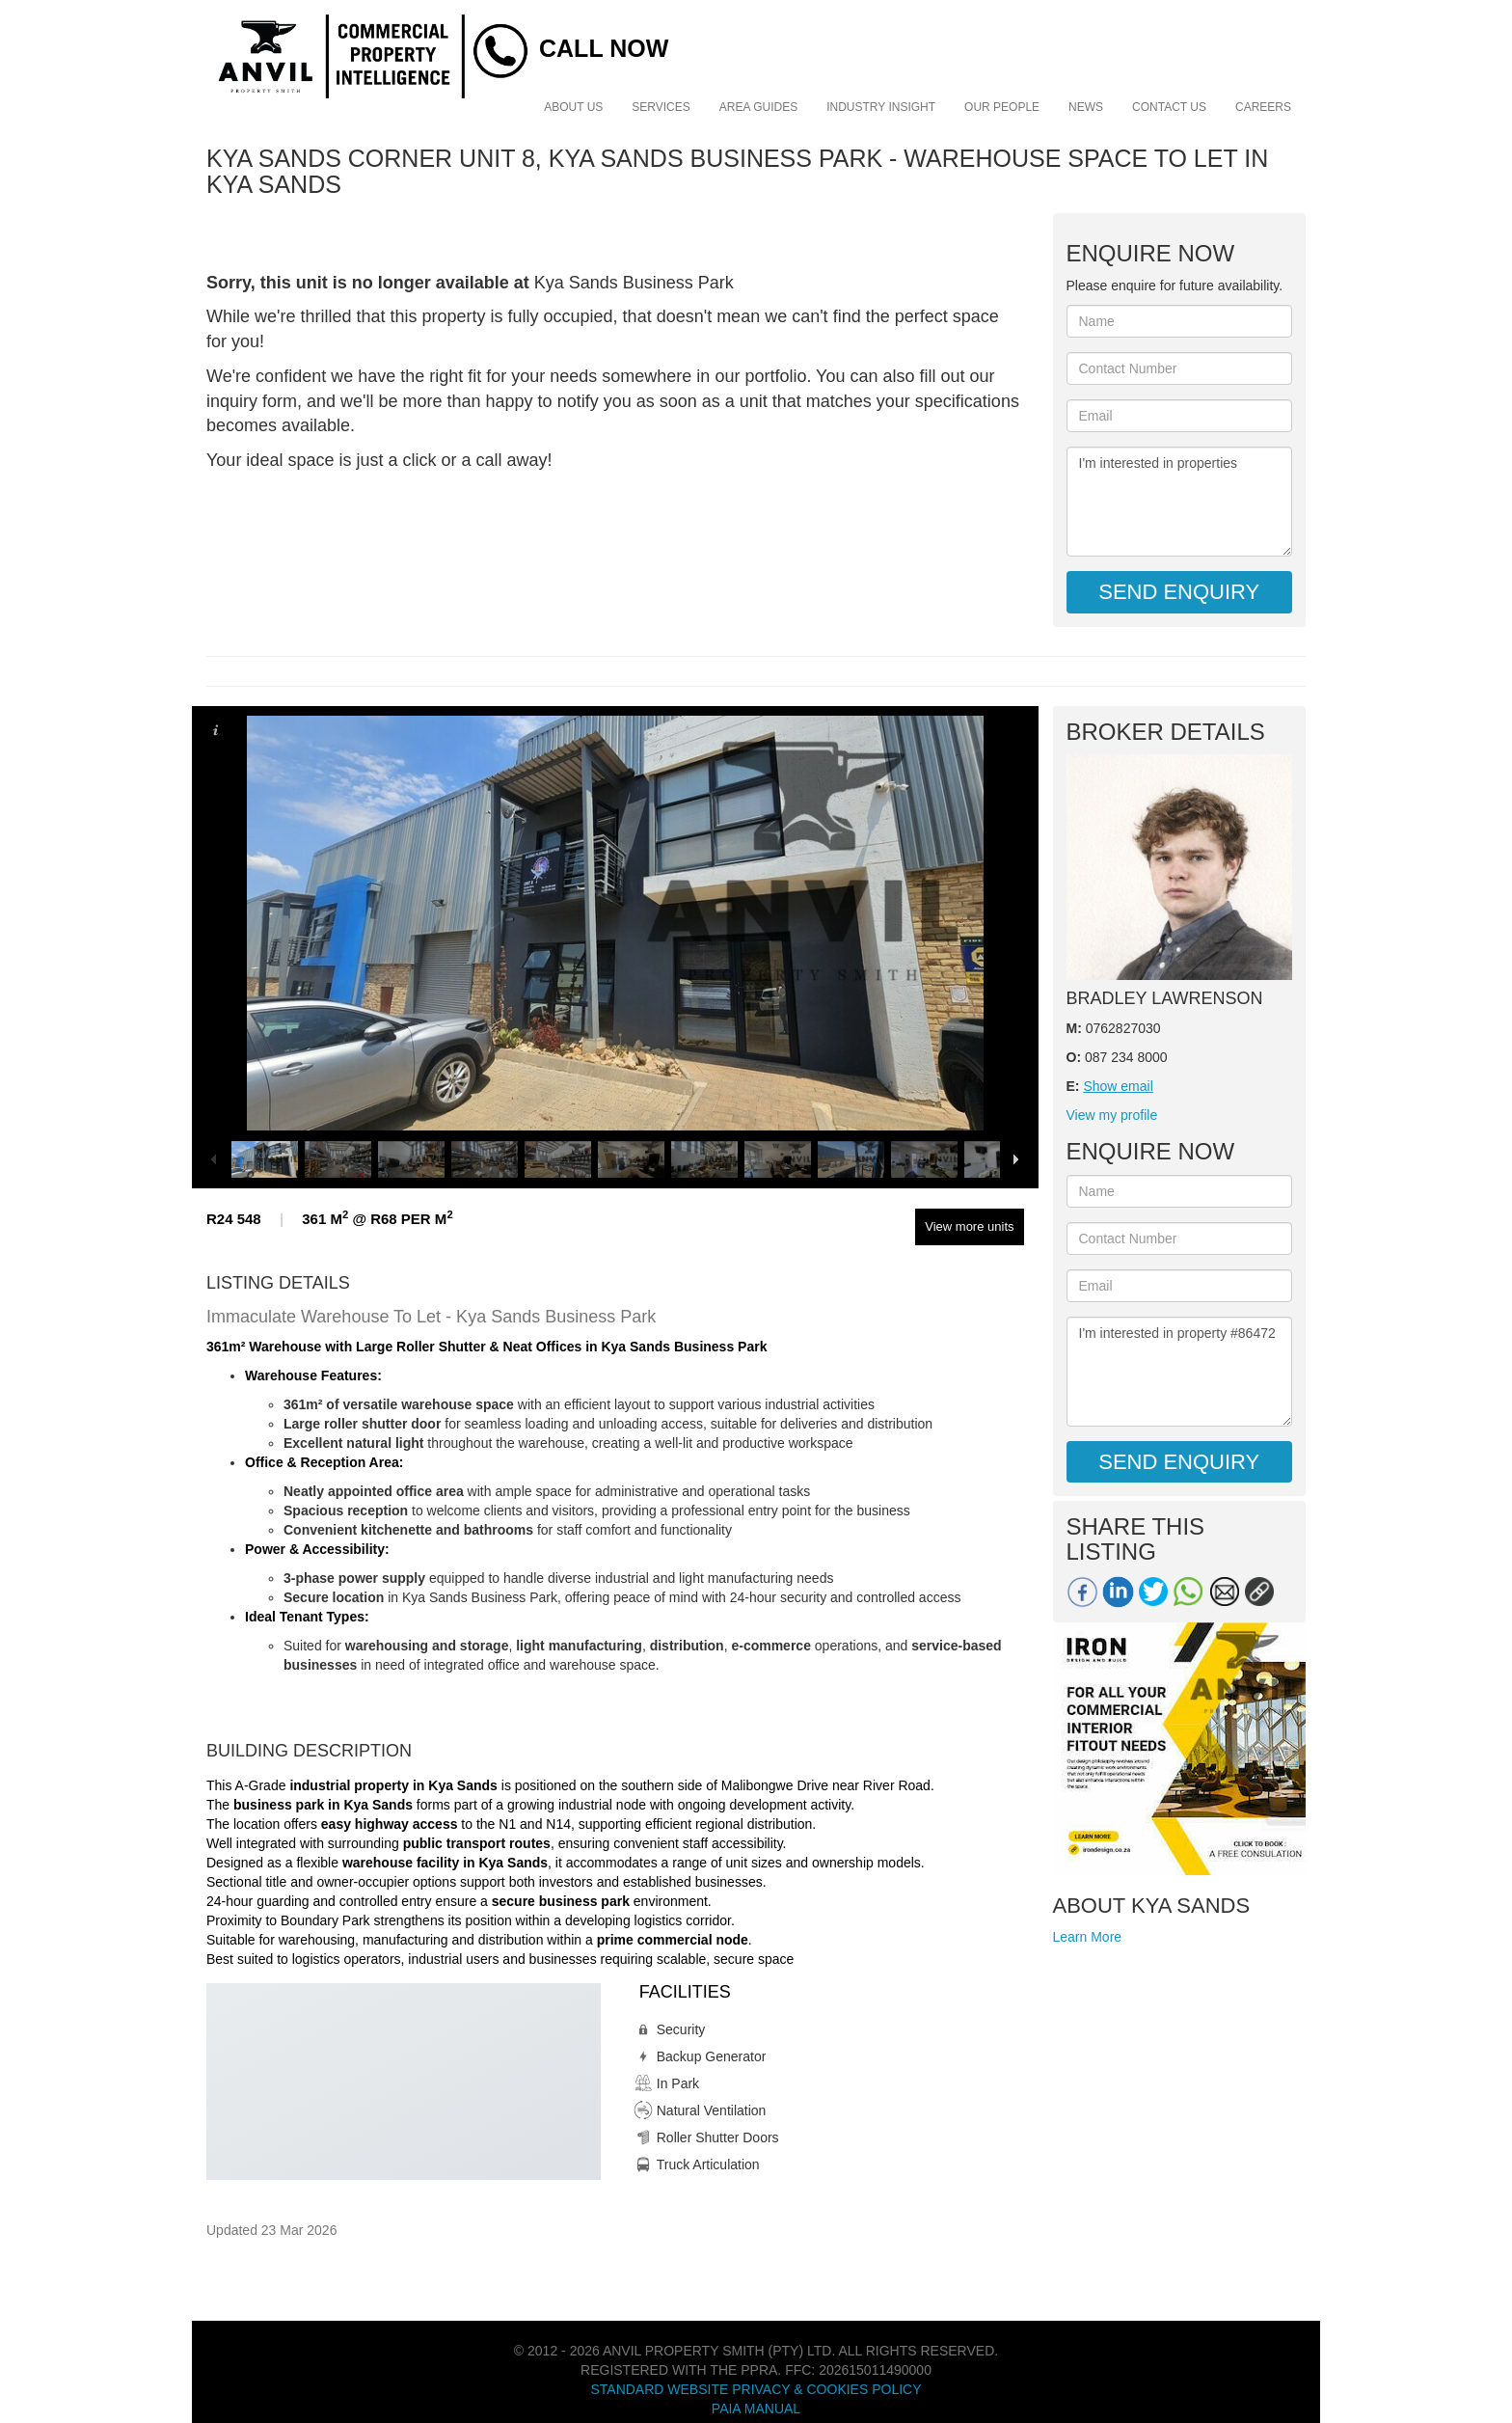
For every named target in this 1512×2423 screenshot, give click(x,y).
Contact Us (1169, 107)
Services (660, 107)
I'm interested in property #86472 (1179, 1372)
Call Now (603, 48)
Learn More (1087, 1937)
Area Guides (758, 107)
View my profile (1112, 1115)
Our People (1002, 107)
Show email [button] (1117, 1086)
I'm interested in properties (1179, 502)
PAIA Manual (756, 2408)
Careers (1263, 107)
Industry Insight (880, 107)
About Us (573, 107)
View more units (969, 1226)
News (1085, 107)
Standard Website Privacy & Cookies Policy (755, 2389)
